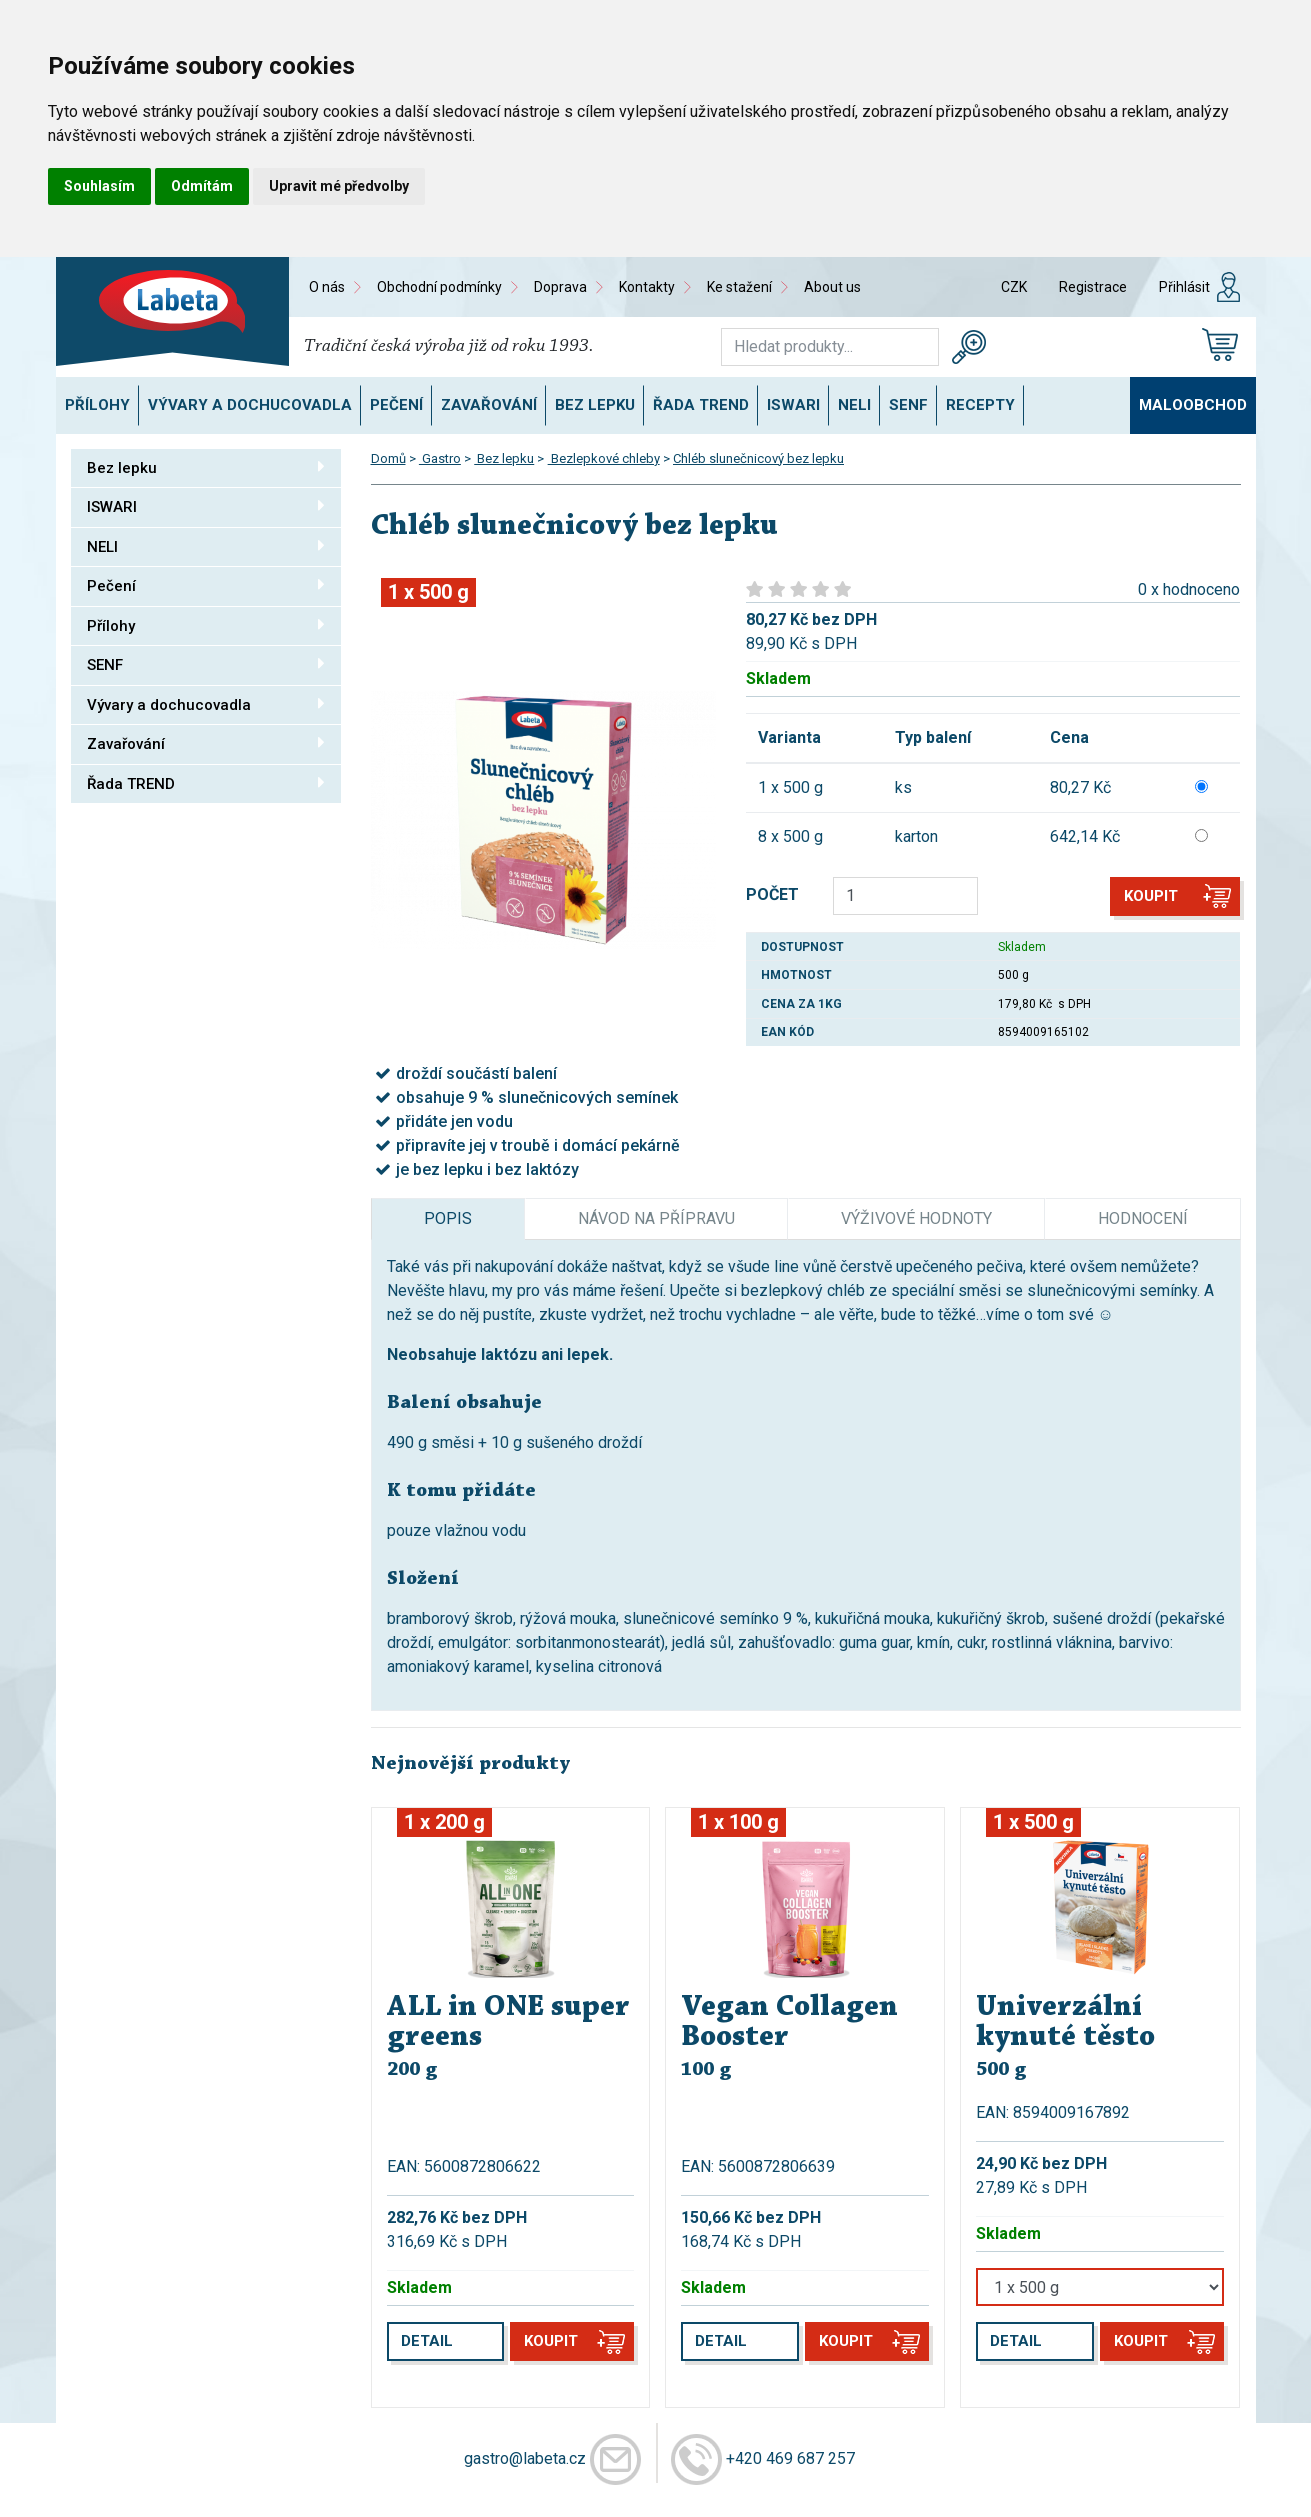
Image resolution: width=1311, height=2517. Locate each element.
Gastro (440, 458)
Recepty (980, 405)
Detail (427, 2341)
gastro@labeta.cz (525, 2458)
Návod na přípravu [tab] (656, 1218)
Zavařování (489, 405)
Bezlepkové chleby (604, 458)
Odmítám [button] (202, 186)
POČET (772, 894)
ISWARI (793, 405)
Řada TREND (701, 405)
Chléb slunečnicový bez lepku (758, 458)
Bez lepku (595, 405)
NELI (854, 405)
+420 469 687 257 (790, 2458)
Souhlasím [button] (99, 186)
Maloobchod (1193, 405)
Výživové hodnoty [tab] (916, 1218)
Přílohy (97, 405)
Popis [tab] (448, 1218)
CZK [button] (1014, 287)
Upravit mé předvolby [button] (339, 186)
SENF (908, 405)
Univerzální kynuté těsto (1065, 2023)
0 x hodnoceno (1189, 589)
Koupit (1151, 896)
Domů (388, 458)
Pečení (396, 405)
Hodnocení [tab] (1143, 1218)
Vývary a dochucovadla (250, 405)
